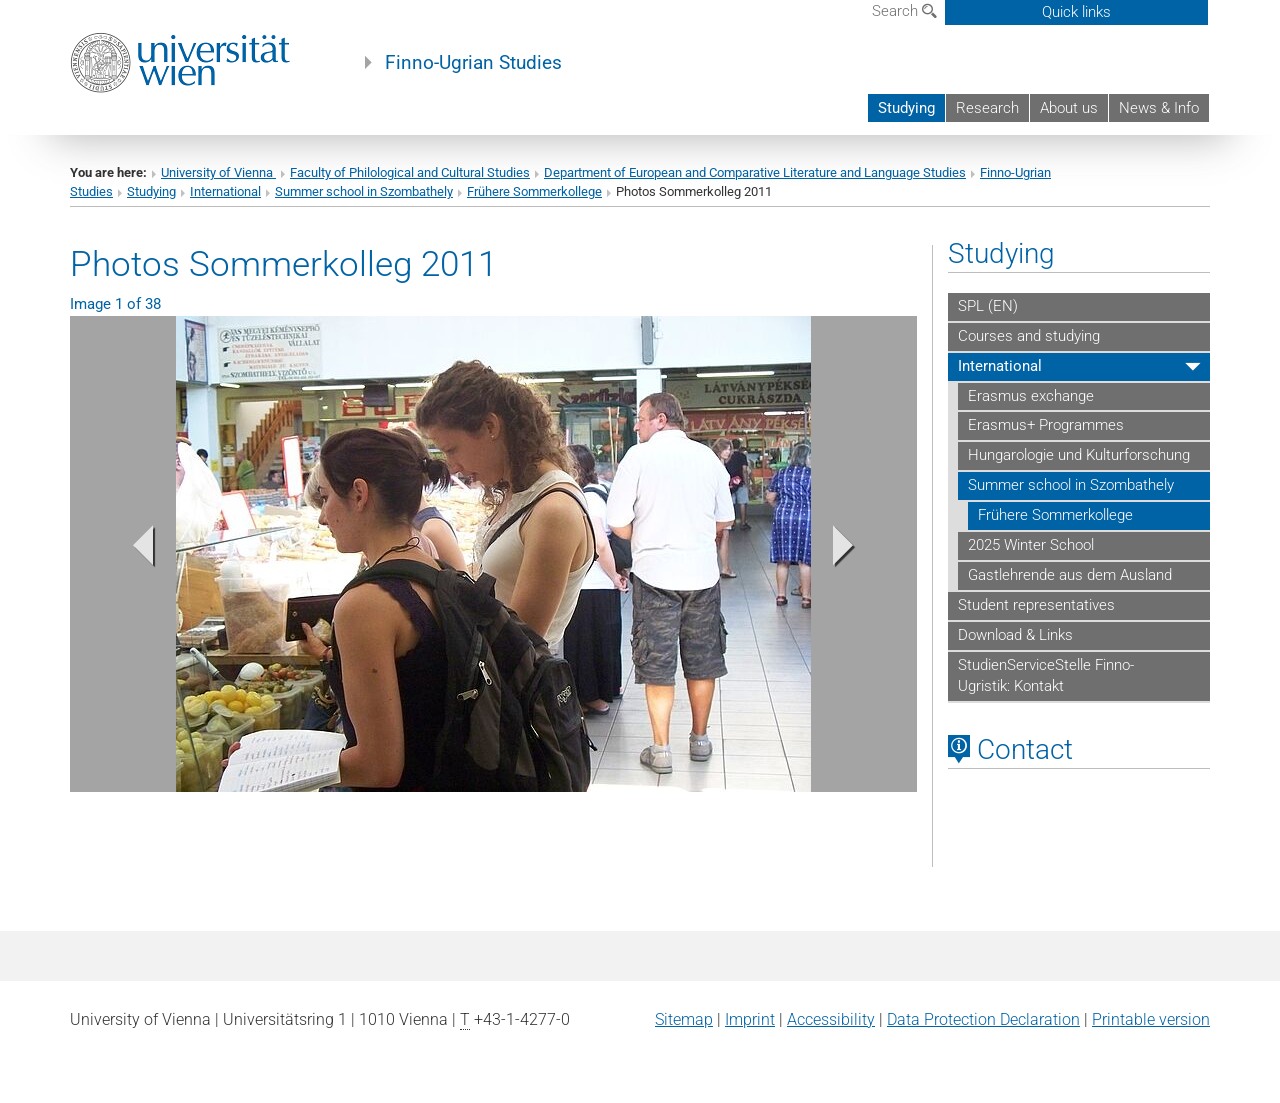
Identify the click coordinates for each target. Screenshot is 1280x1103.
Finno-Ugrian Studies (473, 63)
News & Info (1159, 108)
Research (987, 108)
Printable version (1151, 1019)
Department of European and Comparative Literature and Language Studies (755, 172)
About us (1069, 108)
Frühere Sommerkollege (534, 191)
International (225, 191)
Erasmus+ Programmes (1046, 425)
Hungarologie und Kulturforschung (1079, 455)
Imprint (750, 1019)
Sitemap (684, 1019)
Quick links (1076, 12)
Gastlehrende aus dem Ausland (1070, 575)
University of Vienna (218, 172)
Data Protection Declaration (983, 1019)
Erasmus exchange (1031, 396)
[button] (133, 550)
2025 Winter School (1031, 545)
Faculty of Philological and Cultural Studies (410, 172)
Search (904, 11)
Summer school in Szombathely (364, 191)
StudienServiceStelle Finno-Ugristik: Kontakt (1046, 676)
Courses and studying (1029, 336)
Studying (906, 108)
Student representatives (1036, 605)
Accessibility (831, 1019)
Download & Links (1015, 635)
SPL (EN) (988, 306)
